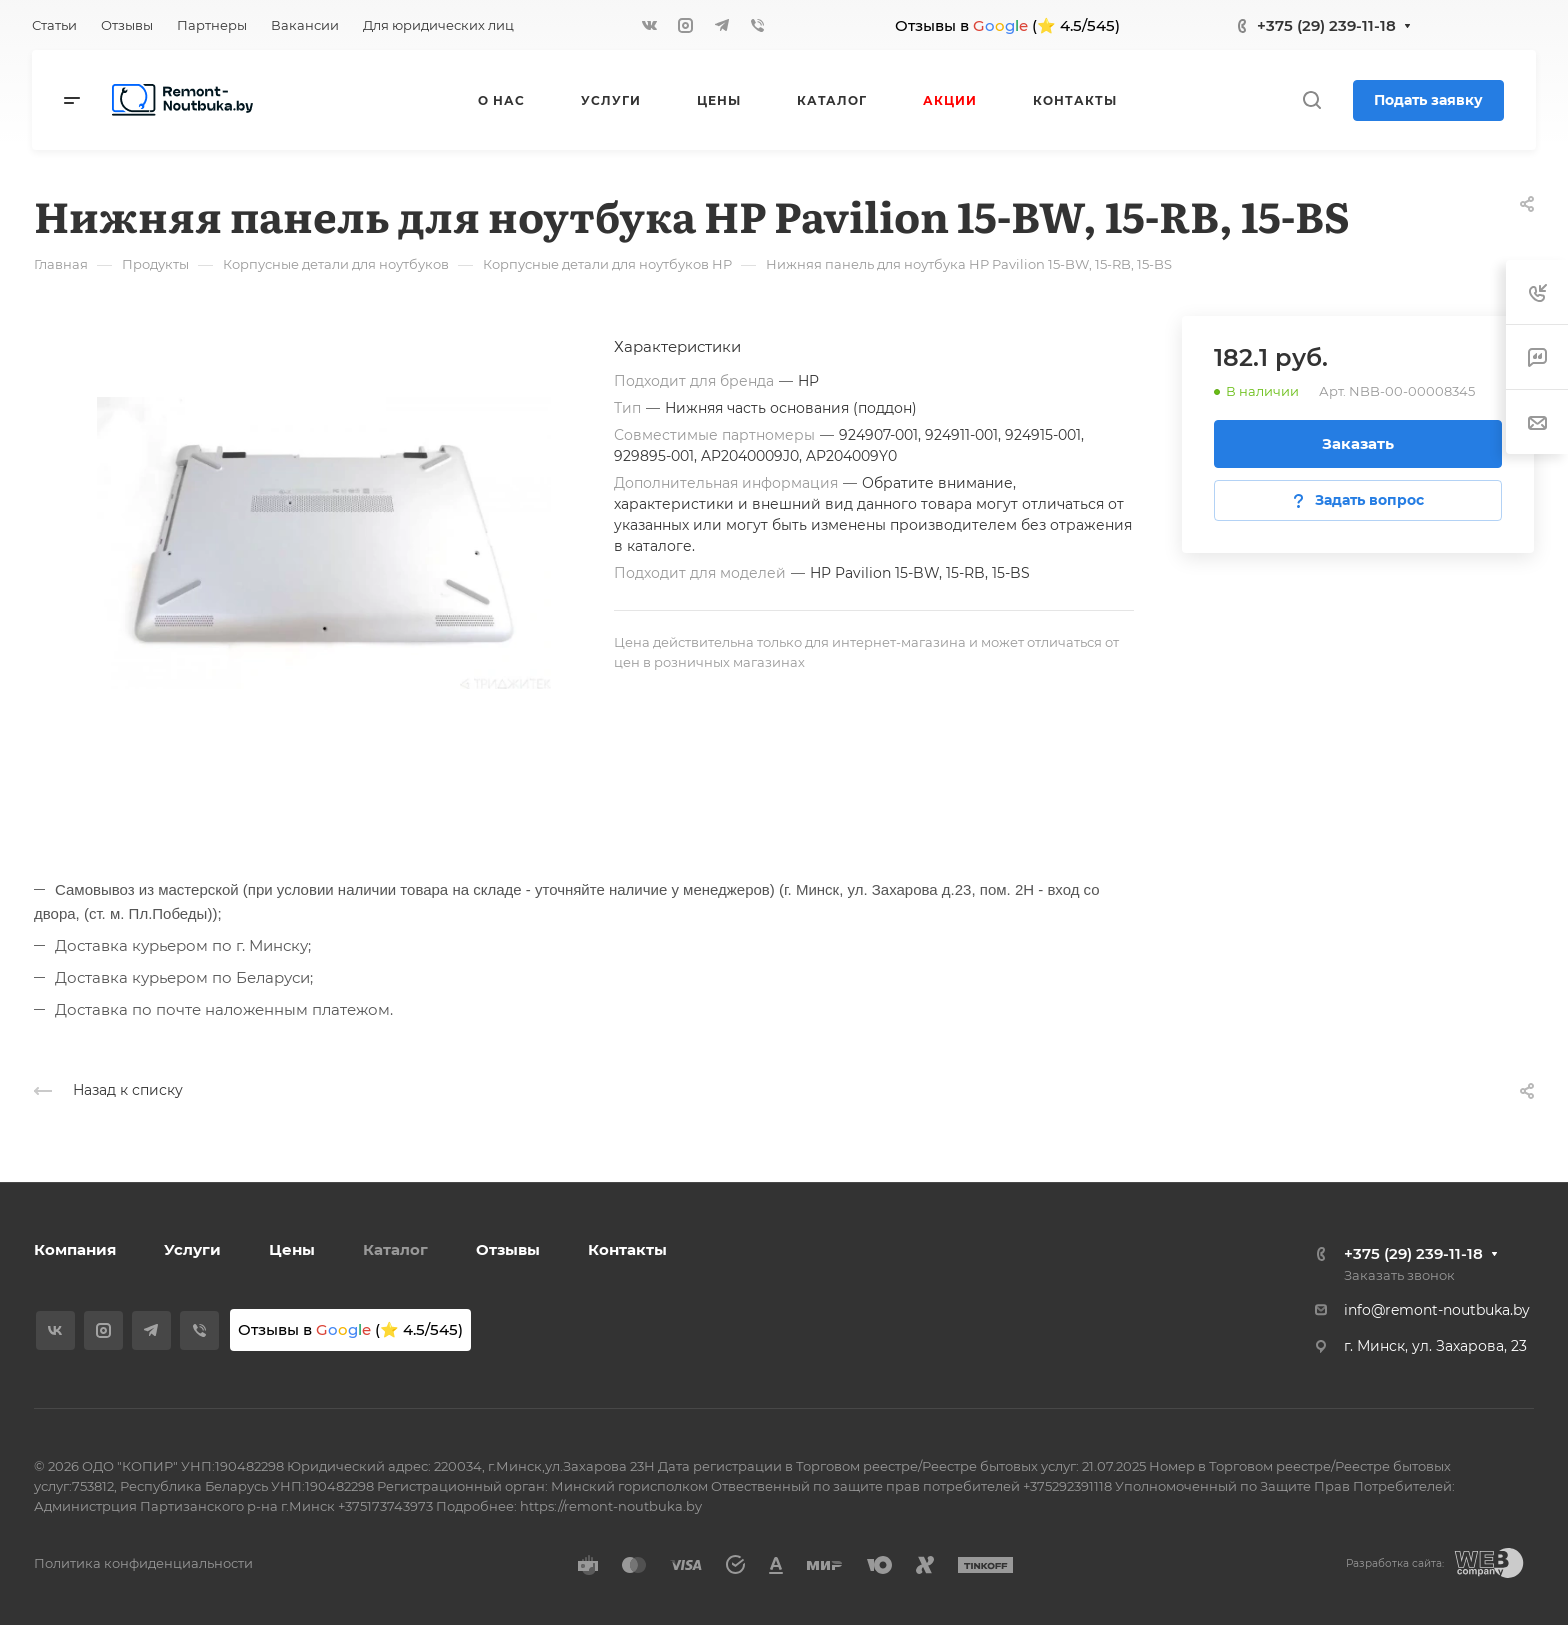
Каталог (395, 1249)
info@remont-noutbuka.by (1437, 1310)
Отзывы (508, 1249)
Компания (75, 1249)
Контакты (627, 1249)
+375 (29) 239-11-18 (1326, 25)
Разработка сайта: (1395, 1563)
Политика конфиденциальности (143, 1563)
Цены (292, 1249)
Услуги (192, 1249)
